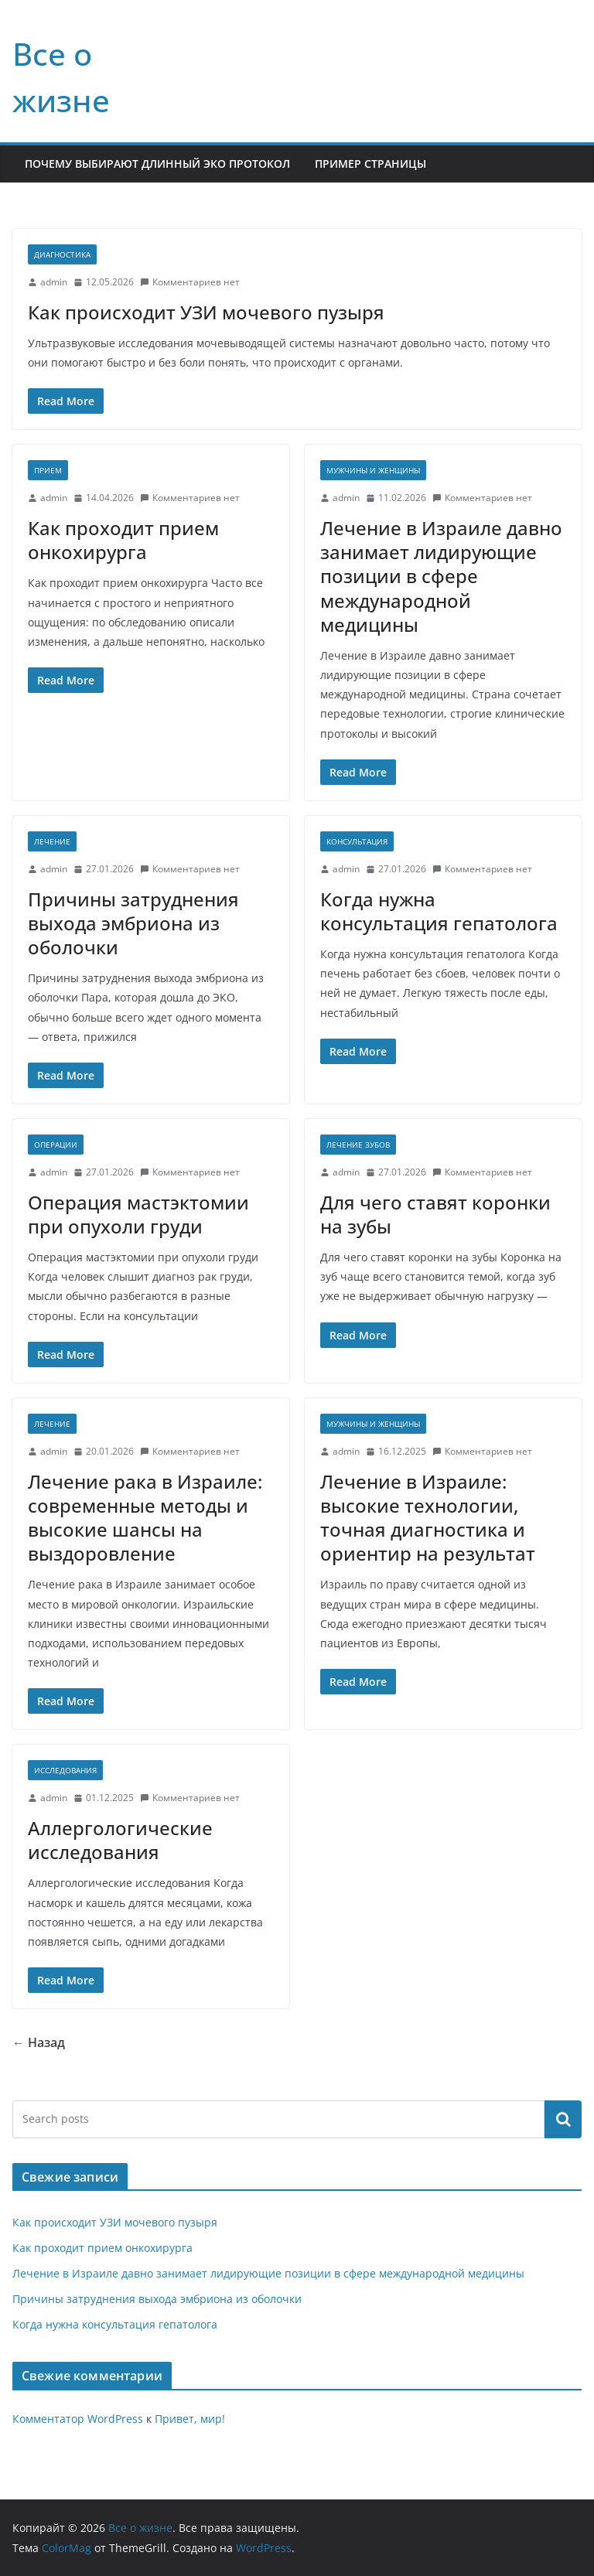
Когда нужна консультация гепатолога (439, 911)
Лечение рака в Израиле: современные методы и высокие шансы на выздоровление (145, 1518)
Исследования (65, 1770)
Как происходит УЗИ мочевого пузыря (206, 312)
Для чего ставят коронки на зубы (435, 1214)
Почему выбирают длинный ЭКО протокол (157, 163)
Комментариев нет (190, 281)
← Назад (38, 2042)
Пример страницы (370, 163)
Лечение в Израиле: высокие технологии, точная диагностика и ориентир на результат (427, 1518)
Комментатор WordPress (77, 2418)
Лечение (52, 841)
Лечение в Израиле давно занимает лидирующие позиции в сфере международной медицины (441, 576)
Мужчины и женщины (373, 470)
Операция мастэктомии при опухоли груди (138, 1214)
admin (53, 281)
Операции (55, 1144)
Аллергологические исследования (120, 1840)
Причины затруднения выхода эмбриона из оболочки (133, 923)
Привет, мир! (190, 2418)
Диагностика (62, 254)
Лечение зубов (358, 1144)
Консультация (356, 841)
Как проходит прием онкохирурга (123, 540)
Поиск (563, 2118)
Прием (48, 470)
